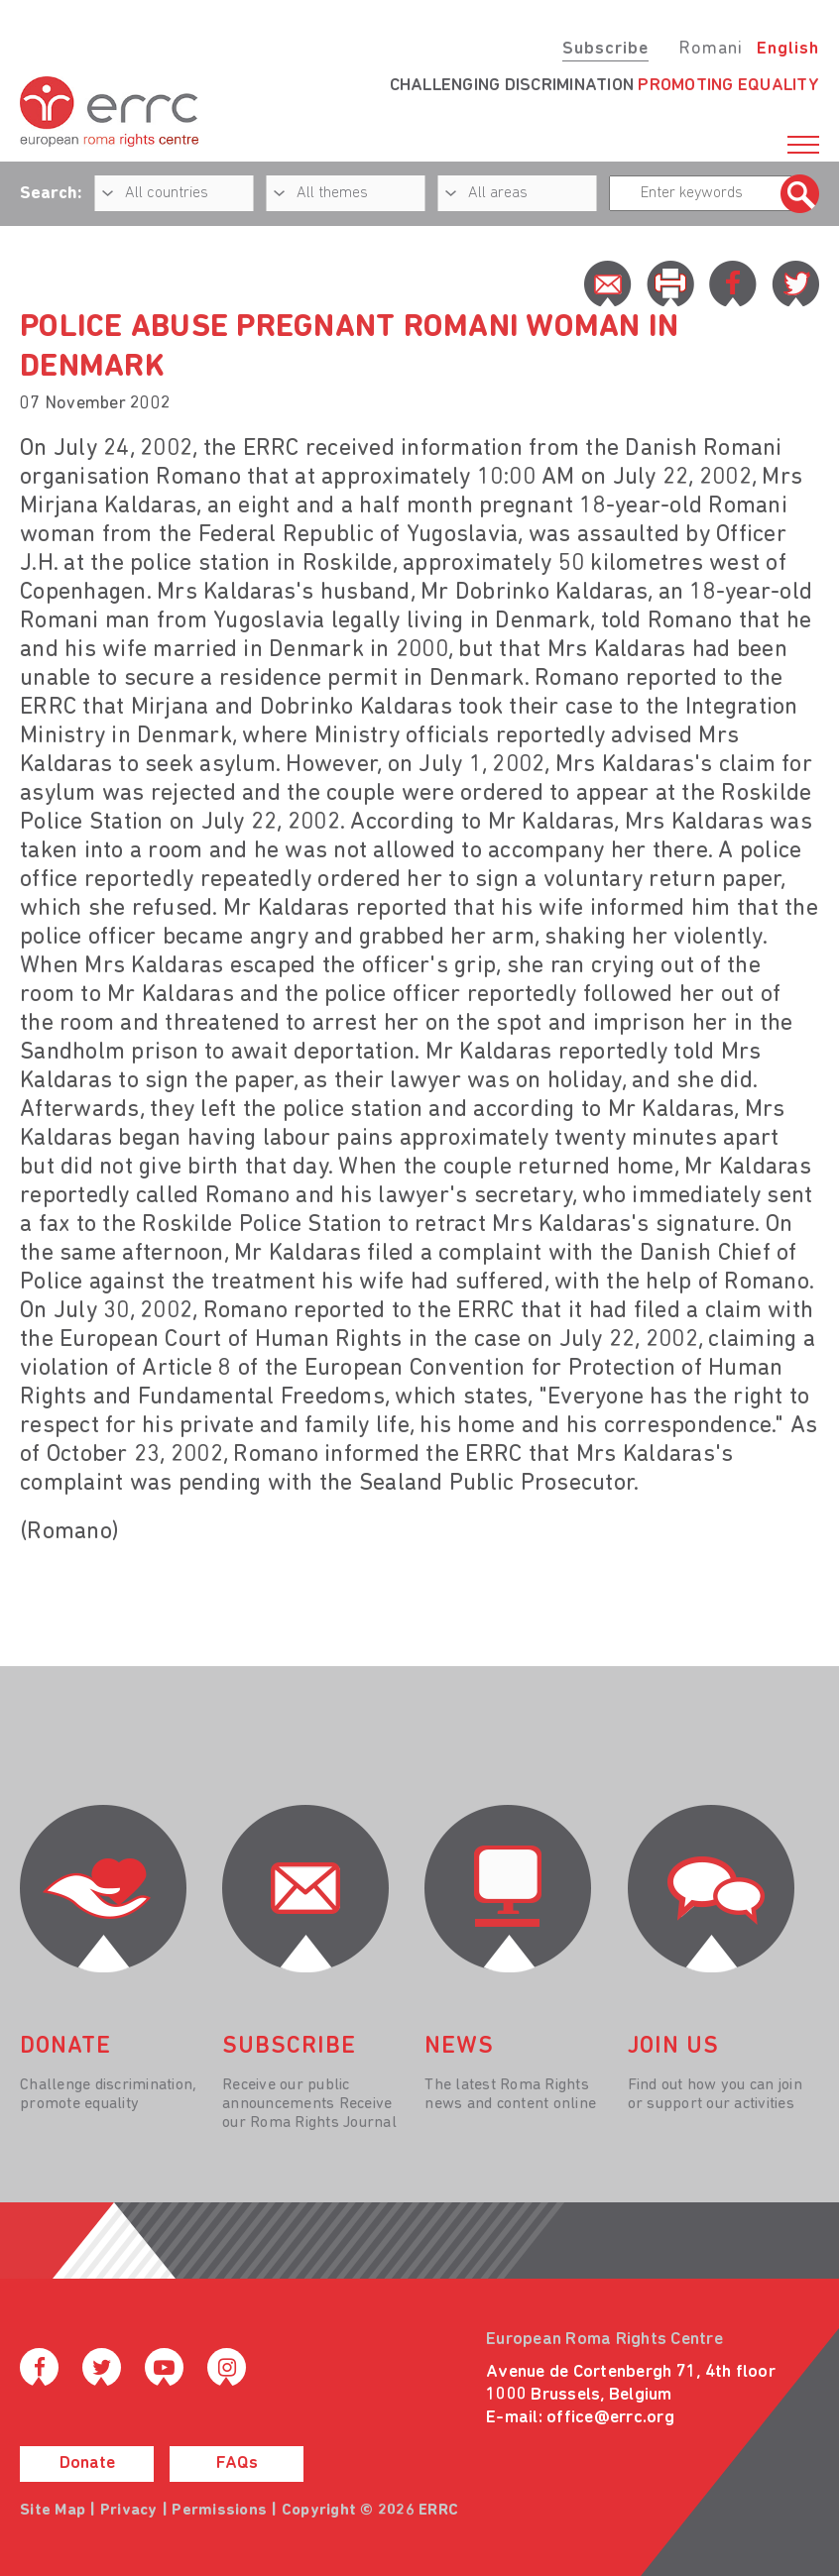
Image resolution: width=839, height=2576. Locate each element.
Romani (710, 49)
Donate (87, 2463)
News (459, 2047)
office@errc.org (610, 2417)
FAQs (237, 2463)
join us (673, 2047)
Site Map (52, 2511)
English (788, 49)
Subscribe (605, 49)
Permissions (219, 2511)
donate (65, 2047)
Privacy (129, 2511)
